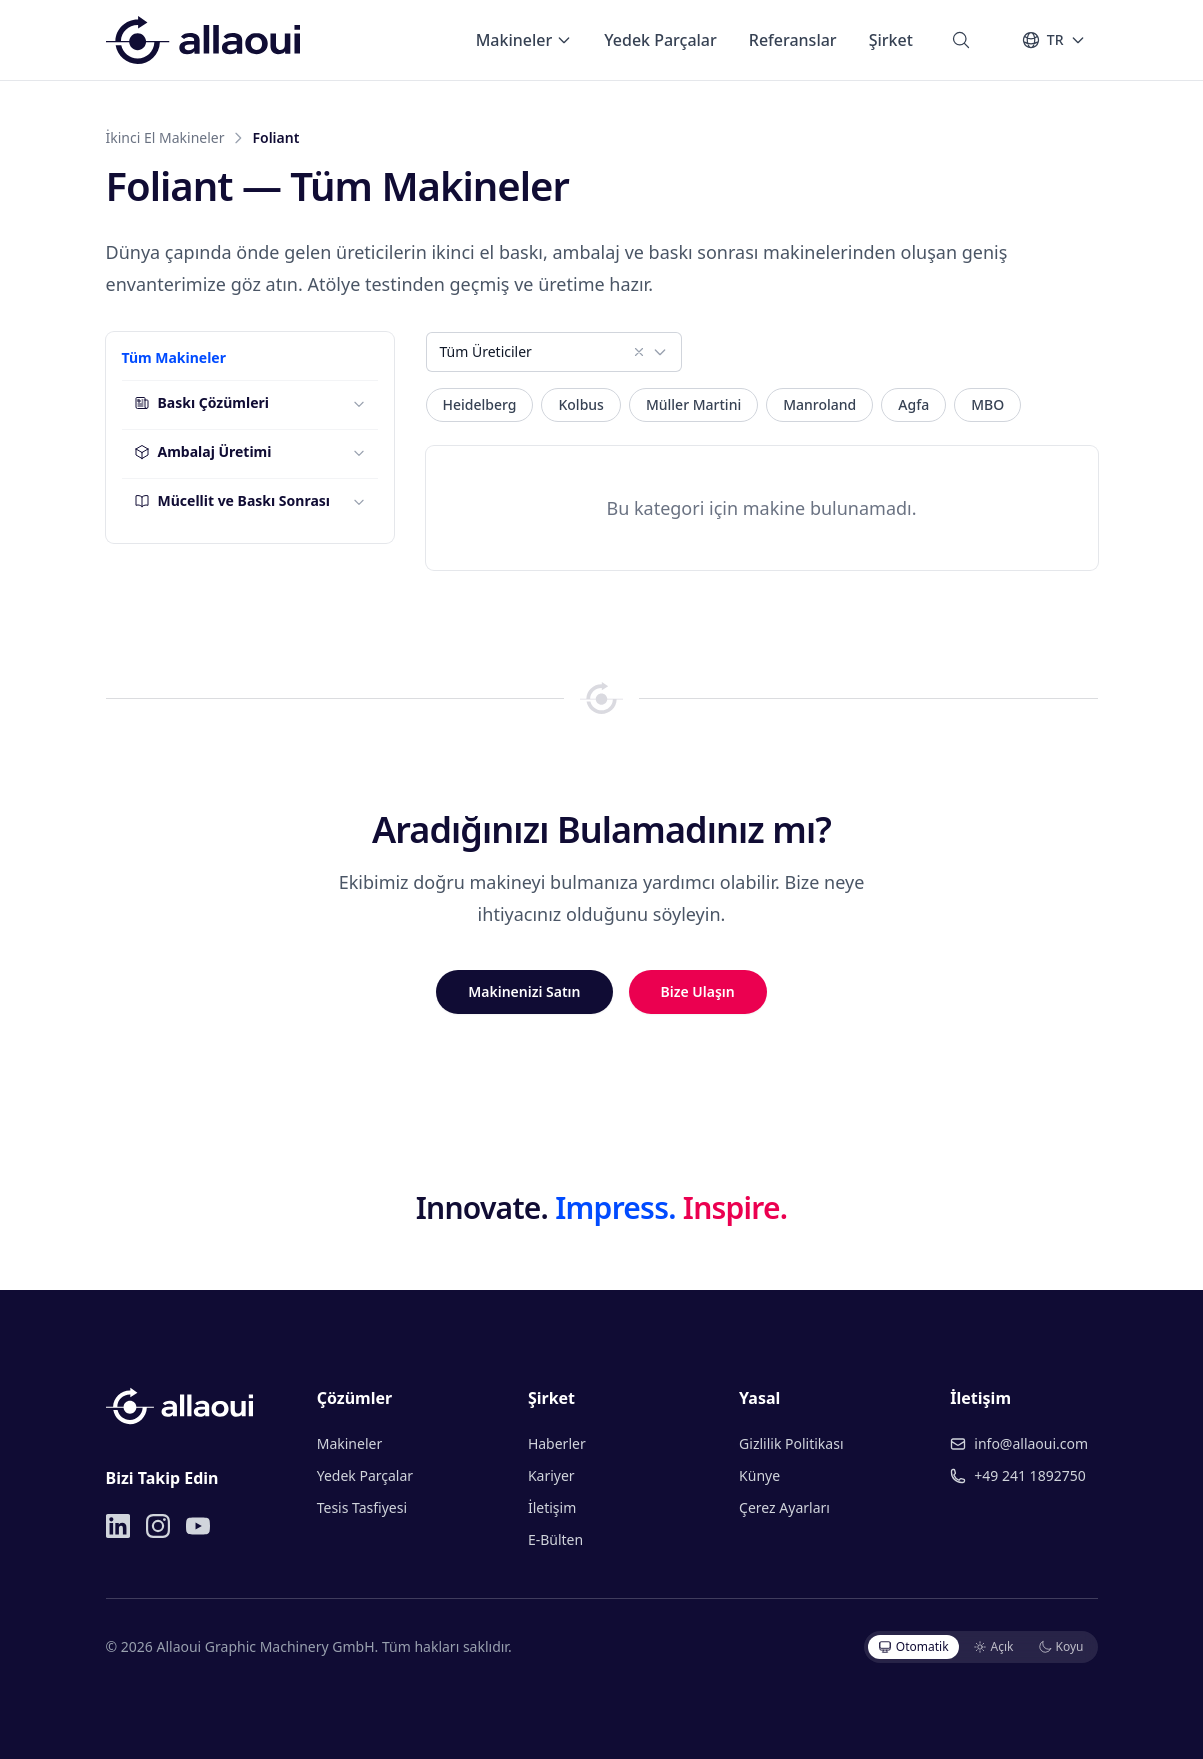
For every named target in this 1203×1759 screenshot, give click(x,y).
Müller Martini (693, 404)
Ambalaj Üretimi (203, 451)
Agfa (913, 404)
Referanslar (793, 40)
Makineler (524, 40)
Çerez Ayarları (784, 1507)
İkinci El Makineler (165, 137)
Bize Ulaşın (698, 991)
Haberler (557, 1443)
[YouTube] (198, 1526)
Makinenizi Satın (524, 991)
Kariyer (551, 1475)
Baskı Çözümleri (201, 402)
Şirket (891, 40)
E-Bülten (555, 1539)
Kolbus (580, 404)
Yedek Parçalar (660, 40)
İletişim (552, 1507)
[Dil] (1053, 40)
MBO (987, 404)
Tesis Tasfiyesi (362, 1507)
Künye (759, 1475)
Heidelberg (480, 404)
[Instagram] (158, 1526)
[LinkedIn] (118, 1526)
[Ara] (961, 40)
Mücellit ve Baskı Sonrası (232, 500)
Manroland (819, 404)
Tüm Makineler (174, 357)
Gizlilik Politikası (791, 1443)
